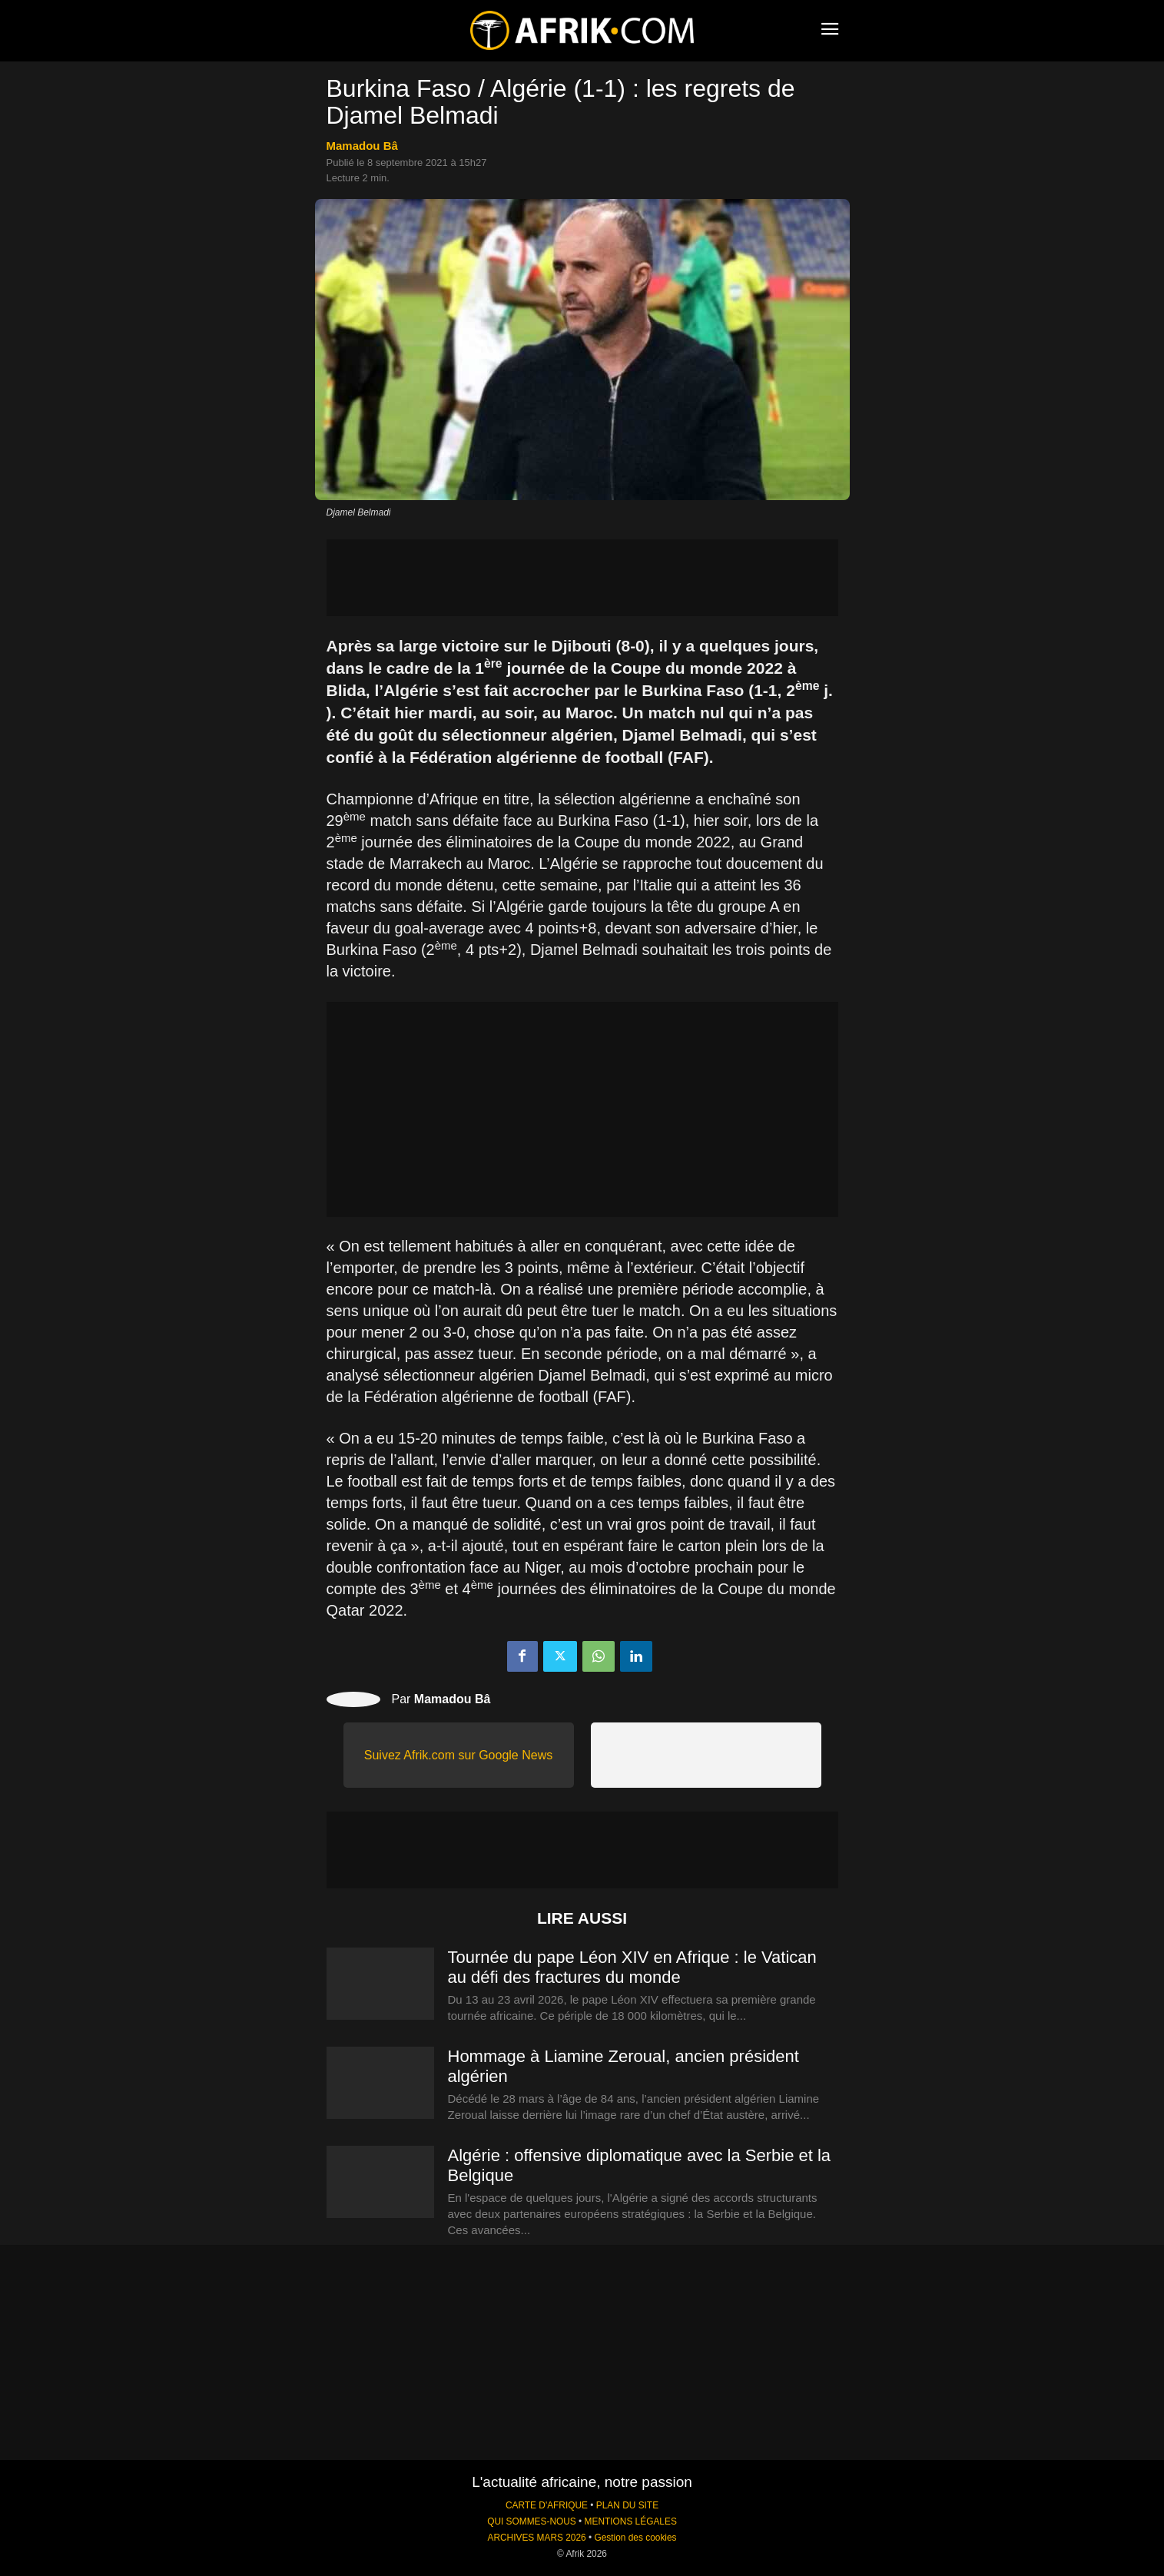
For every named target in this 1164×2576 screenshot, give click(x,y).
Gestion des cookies (635, 2537)
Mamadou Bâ (362, 145)
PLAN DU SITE (627, 2505)
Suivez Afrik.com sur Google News (458, 1755)
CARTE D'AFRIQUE (547, 2505)
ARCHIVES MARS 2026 (536, 2537)
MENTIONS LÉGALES (631, 2521)
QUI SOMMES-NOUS (531, 2521)
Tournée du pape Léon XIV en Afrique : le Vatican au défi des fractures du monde (632, 1967)
